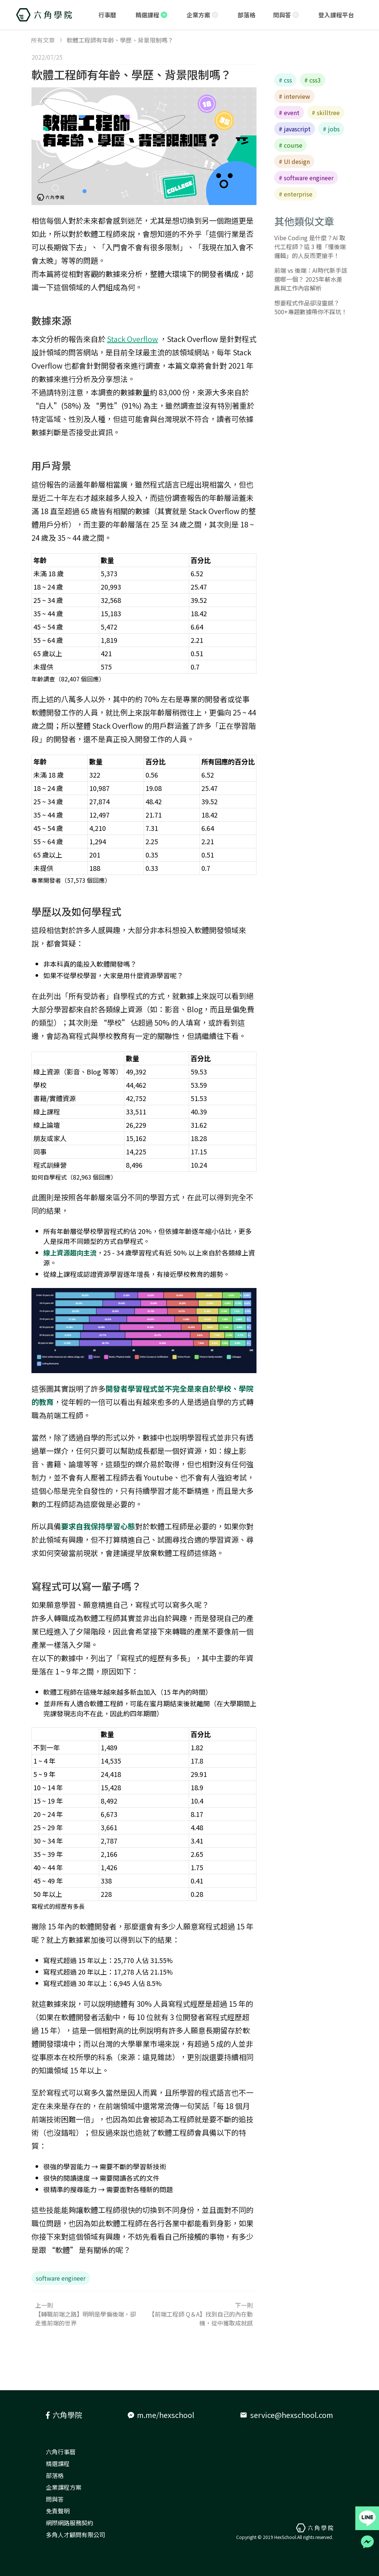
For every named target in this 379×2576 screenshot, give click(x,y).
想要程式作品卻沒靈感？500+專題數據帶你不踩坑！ (310, 307)
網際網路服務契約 (69, 2522)
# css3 (312, 80)
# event (289, 112)
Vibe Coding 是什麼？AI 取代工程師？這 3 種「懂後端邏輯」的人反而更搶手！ (310, 246)
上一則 (87, 2314)
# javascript (295, 128)
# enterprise (295, 193)
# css (285, 80)
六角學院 (64, 2414)
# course (290, 145)
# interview (294, 96)
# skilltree (326, 112)
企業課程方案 (63, 2487)
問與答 (55, 2499)
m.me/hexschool (161, 2414)
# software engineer (306, 177)
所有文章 (43, 40)
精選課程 (58, 2463)
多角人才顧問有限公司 (75, 2534)
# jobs (331, 128)
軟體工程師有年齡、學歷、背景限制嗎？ (131, 74)
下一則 (200, 2314)
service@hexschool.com (286, 2414)
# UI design (294, 161)
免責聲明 (58, 2510)
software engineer (60, 2278)
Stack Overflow (132, 338)
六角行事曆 (61, 2451)
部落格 (55, 2475)
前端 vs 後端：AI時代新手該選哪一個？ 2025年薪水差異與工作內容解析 (310, 279)
